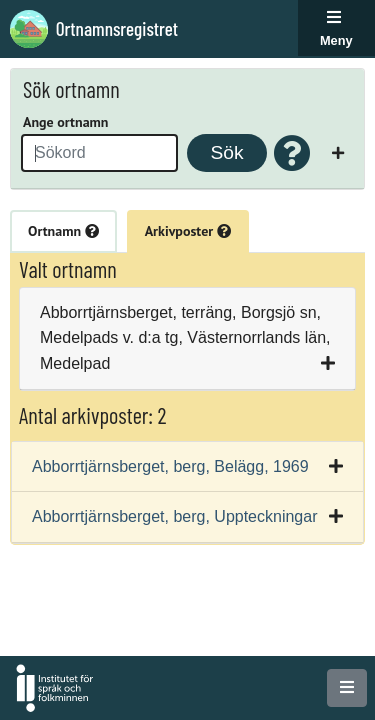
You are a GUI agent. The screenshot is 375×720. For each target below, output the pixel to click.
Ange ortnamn (65, 122)
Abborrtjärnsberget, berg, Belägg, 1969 (170, 466)
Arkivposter (188, 231)
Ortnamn (63, 231)
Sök (226, 152)
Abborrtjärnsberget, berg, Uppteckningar (175, 516)
